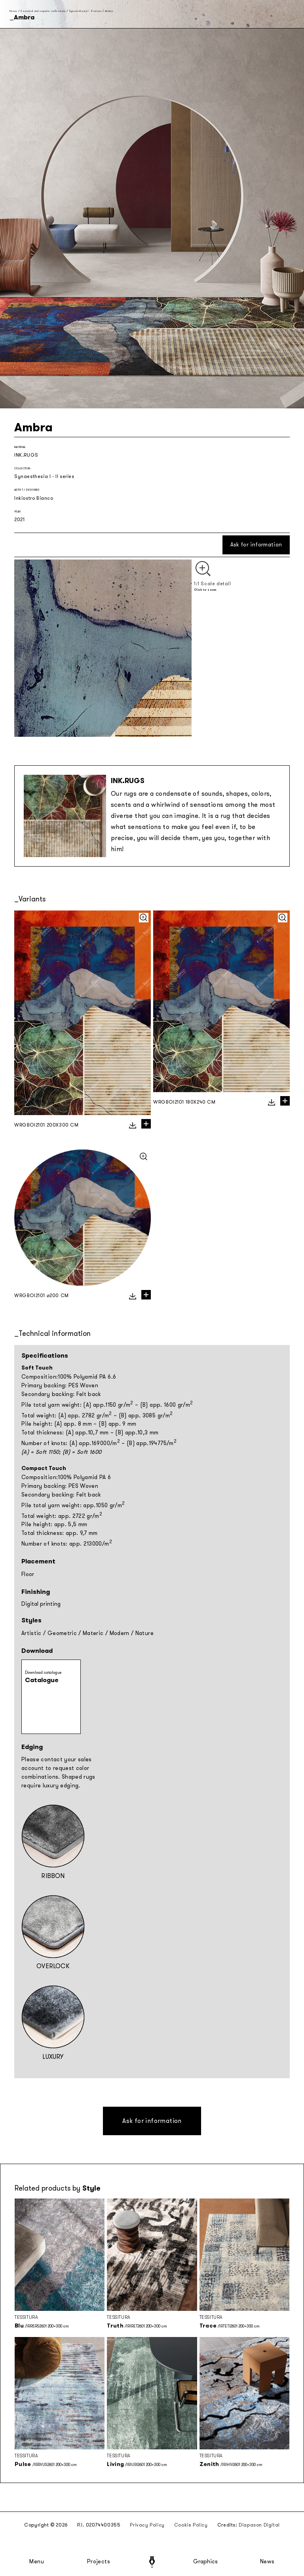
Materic (93, 1633)
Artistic (31, 1633)
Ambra (109, 11)
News (267, 2561)
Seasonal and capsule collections (42, 11)
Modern (119, 1633)
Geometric (62, 1633)
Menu (36, 2561)
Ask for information (256, 544)
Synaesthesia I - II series (85, 11)
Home (13, 11)
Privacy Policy (147, 2525)
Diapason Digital (259, 2525)
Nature (144, 1633)
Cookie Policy (191, 2525)
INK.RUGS (26, 455)
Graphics (205, 2561)
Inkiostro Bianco (33, 498)
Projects (98, 2561)
